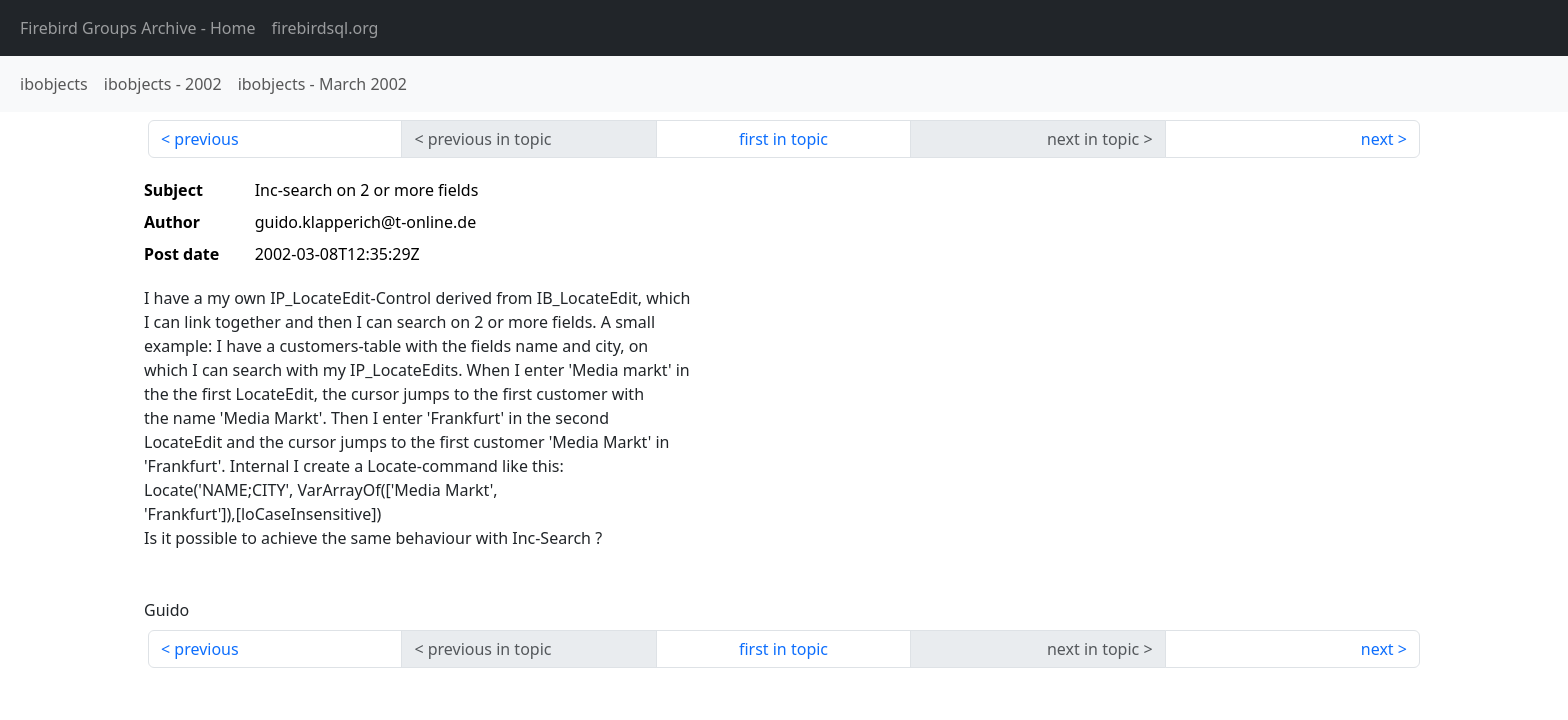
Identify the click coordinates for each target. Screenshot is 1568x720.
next (1377, 139)
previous (206, 139)
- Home (138, 28)
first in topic (783, 139)
